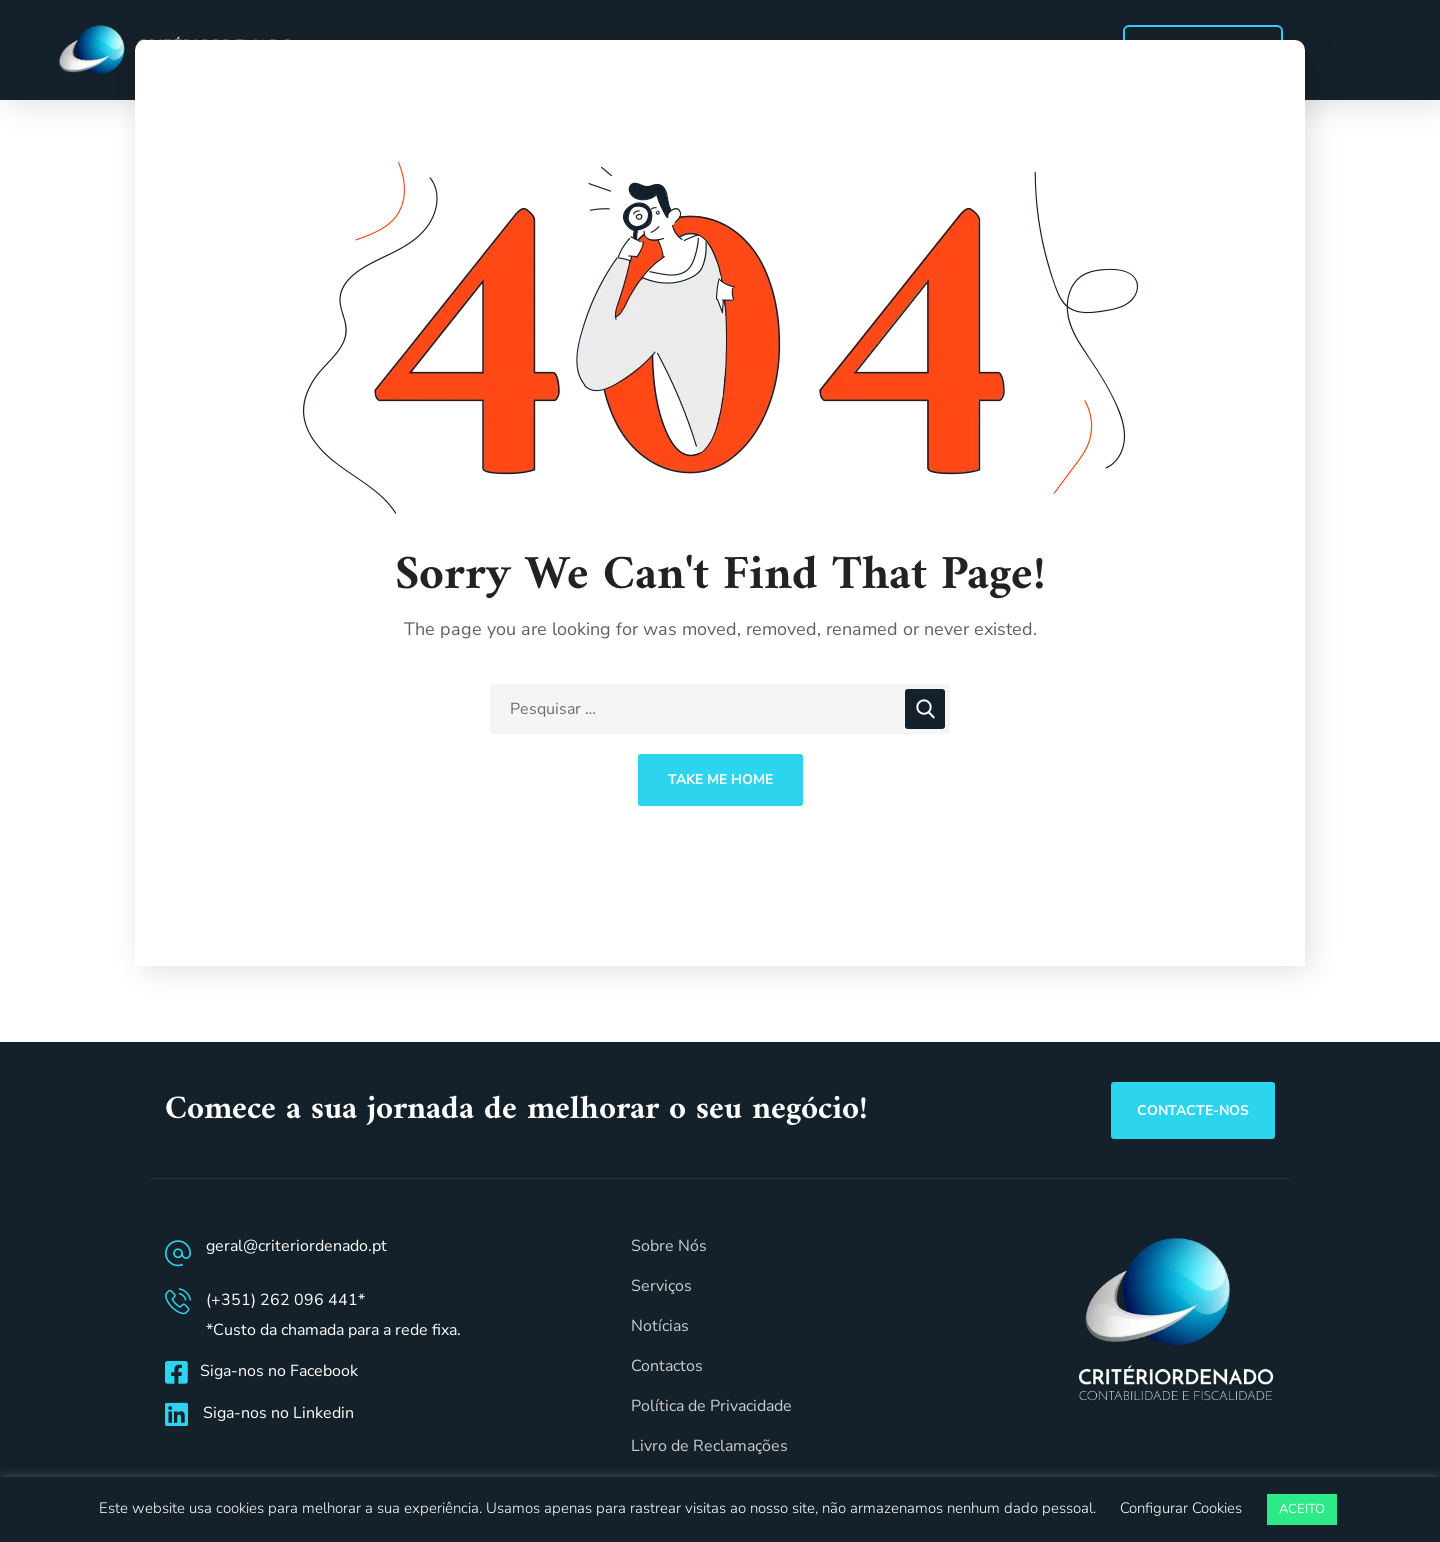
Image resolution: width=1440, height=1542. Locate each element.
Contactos (667, 1366)
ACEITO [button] (1302, 1509)
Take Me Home (720, 779)
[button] (1193, 1110)
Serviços (661, 1286)
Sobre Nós (669, 1246)
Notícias (660, 1326)
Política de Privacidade (711, 1406)
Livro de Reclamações (709, 1446)
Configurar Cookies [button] (1181, 1508)
